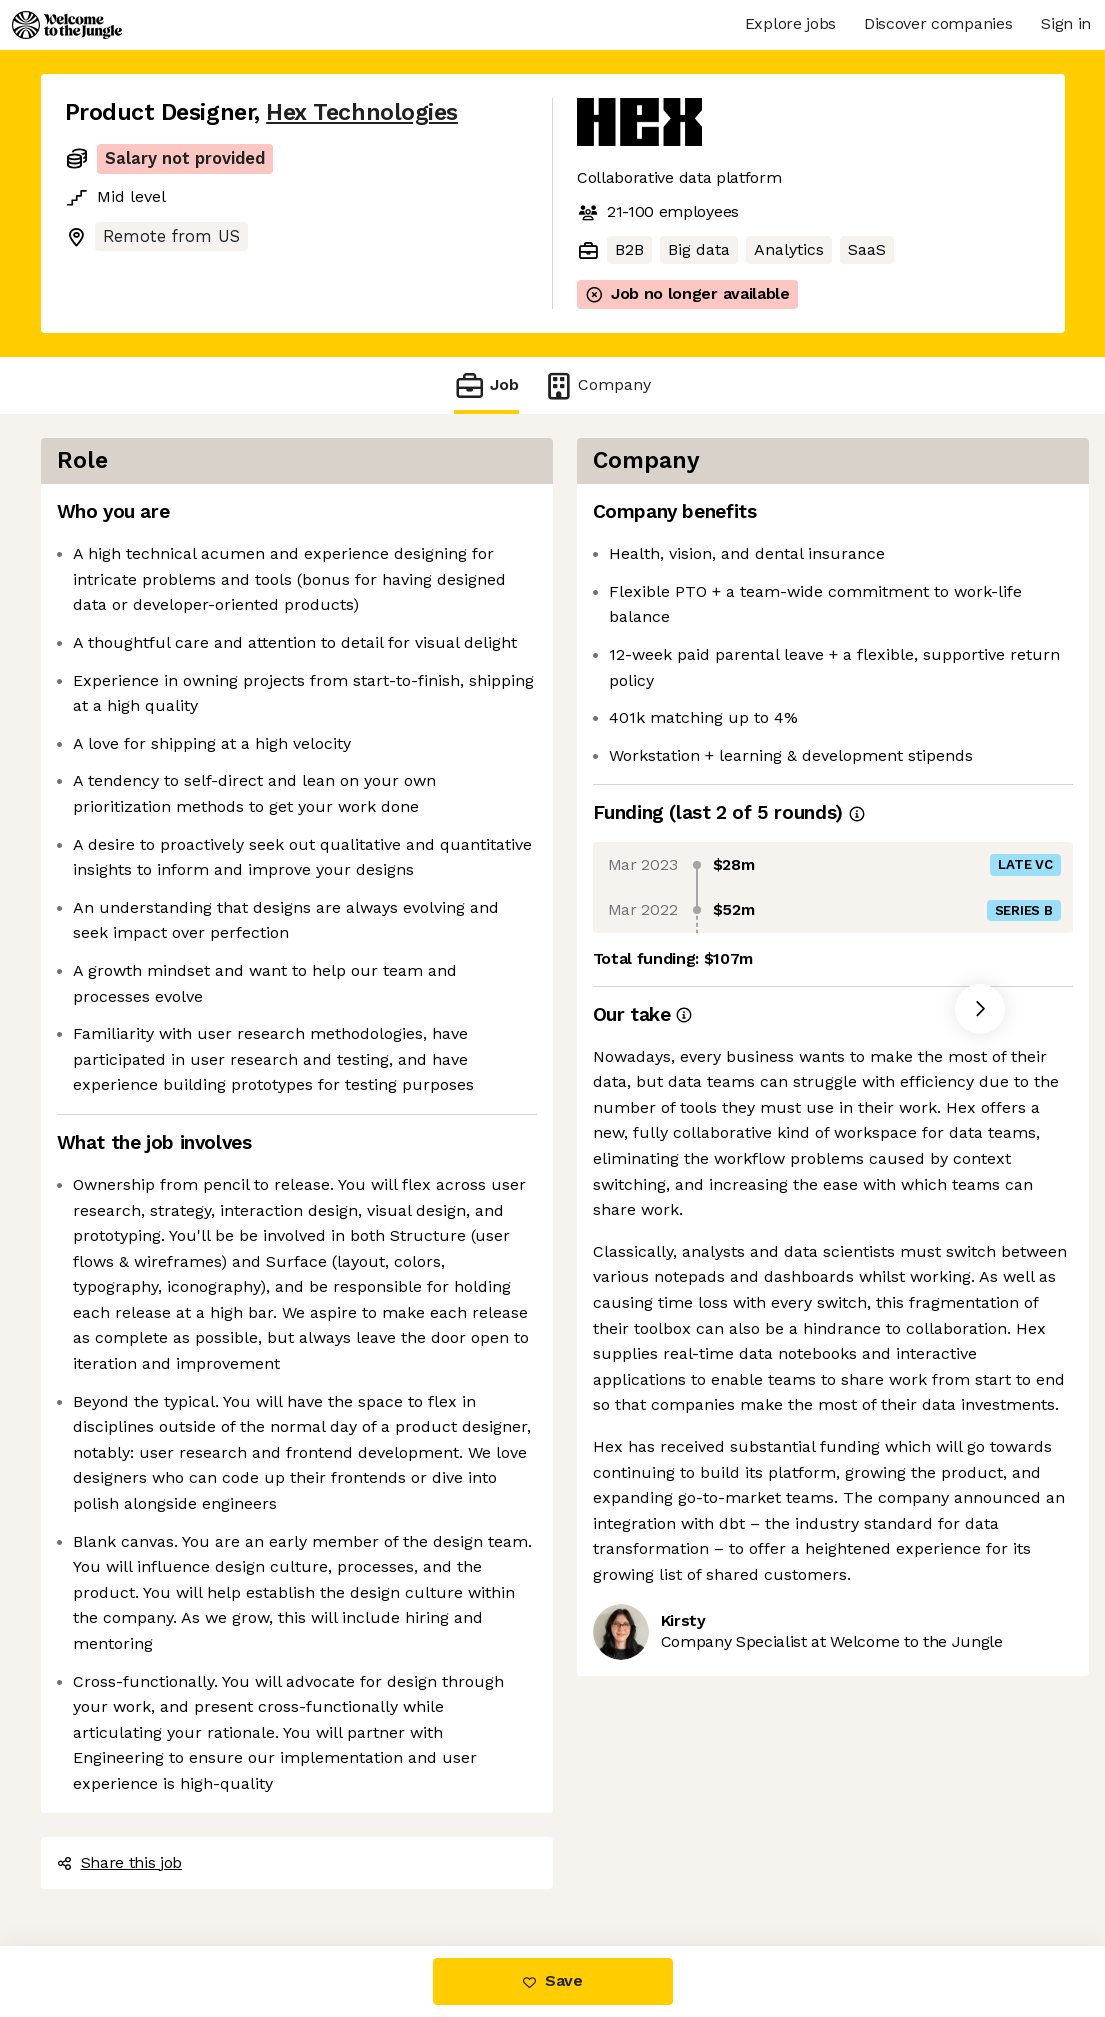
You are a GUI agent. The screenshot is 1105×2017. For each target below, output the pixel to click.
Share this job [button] (120, 1862)
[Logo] (67, 25)
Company (597, 385)
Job (486, 385)
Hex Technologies (362, 112)
